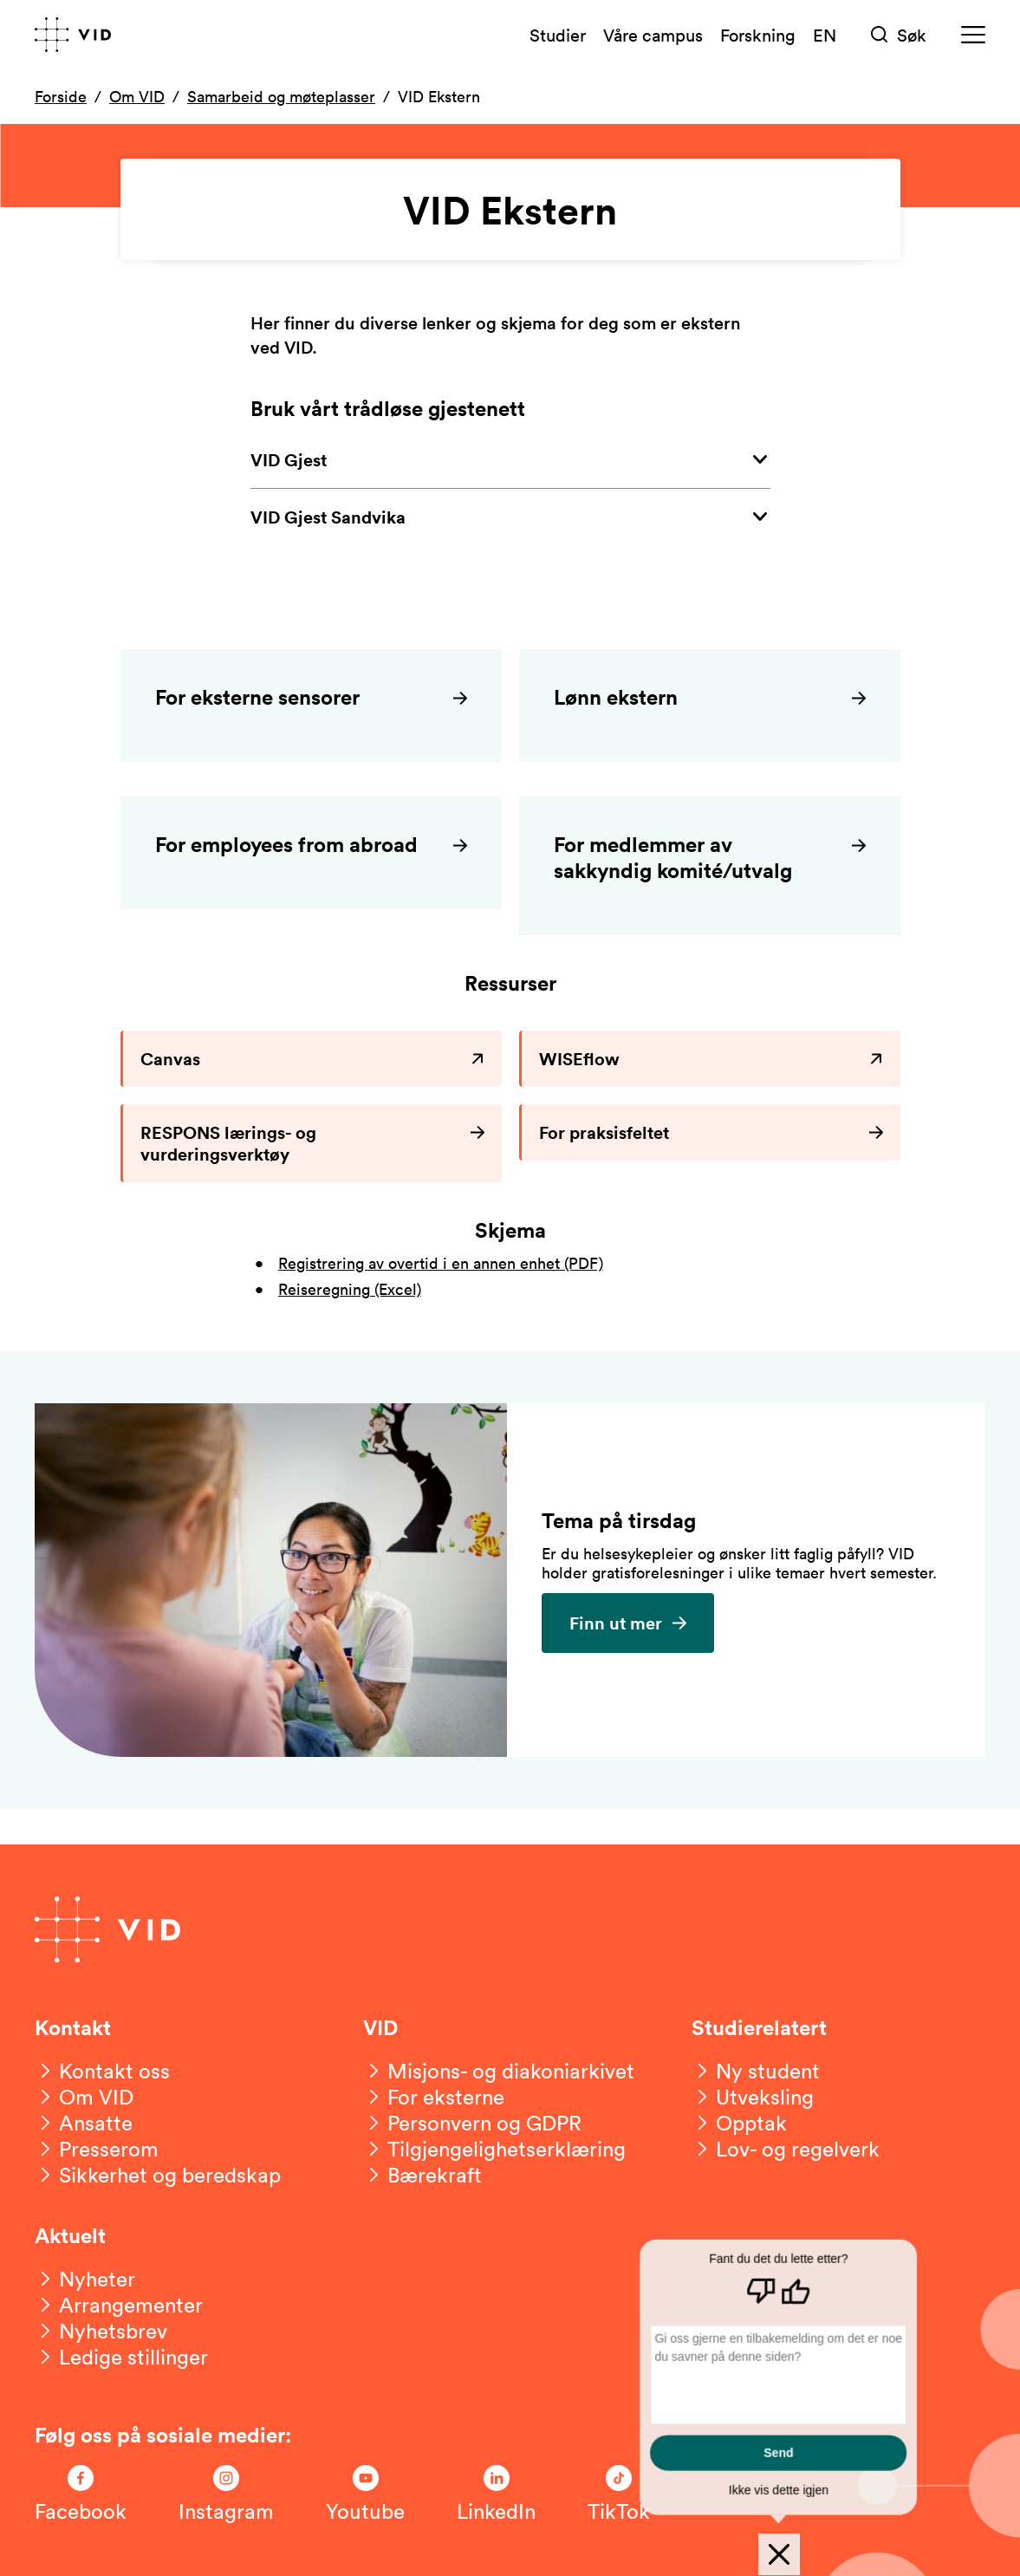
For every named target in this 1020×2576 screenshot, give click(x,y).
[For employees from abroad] (311, 853)
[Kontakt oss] (102, 2071)
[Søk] (898, 35)
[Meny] (973, 35)
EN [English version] (824, 34)
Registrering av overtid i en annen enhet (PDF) (440, 1262)
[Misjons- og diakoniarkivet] (498, 2071)
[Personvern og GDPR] (472, 2123)
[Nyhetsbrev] (101, 2331)
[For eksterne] (433, 2097)
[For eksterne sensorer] (311, 705)
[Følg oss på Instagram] (226, 2494)
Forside (61, 96)
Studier (557, 34)
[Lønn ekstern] (709, 705)
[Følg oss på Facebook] (81, 2494)
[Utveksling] (753, 2097)
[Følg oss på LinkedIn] (496, 2494)
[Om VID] (84, 2097)
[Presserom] (97, 2149)
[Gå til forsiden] (73, 34)
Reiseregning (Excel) (349, 1288)
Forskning (758, 34)
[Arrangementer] (119, 2305)
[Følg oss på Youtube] (365, 2494)
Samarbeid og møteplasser (281, 96)
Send (779, 2452)
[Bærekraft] (422, 2175)
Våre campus (653, 34)
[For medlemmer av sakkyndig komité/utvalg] (709, 866)
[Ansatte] (84, 2123)
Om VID (137, 96)
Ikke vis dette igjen (779, 2489)
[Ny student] (756, 2071)
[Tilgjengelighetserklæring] (494, 2149)
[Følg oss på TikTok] (619, 2494)
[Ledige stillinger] (121, 2357)
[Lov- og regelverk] (786, 2149)
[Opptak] (739, 2123)
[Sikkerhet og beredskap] (158, 2175)
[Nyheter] (85, 2279)
